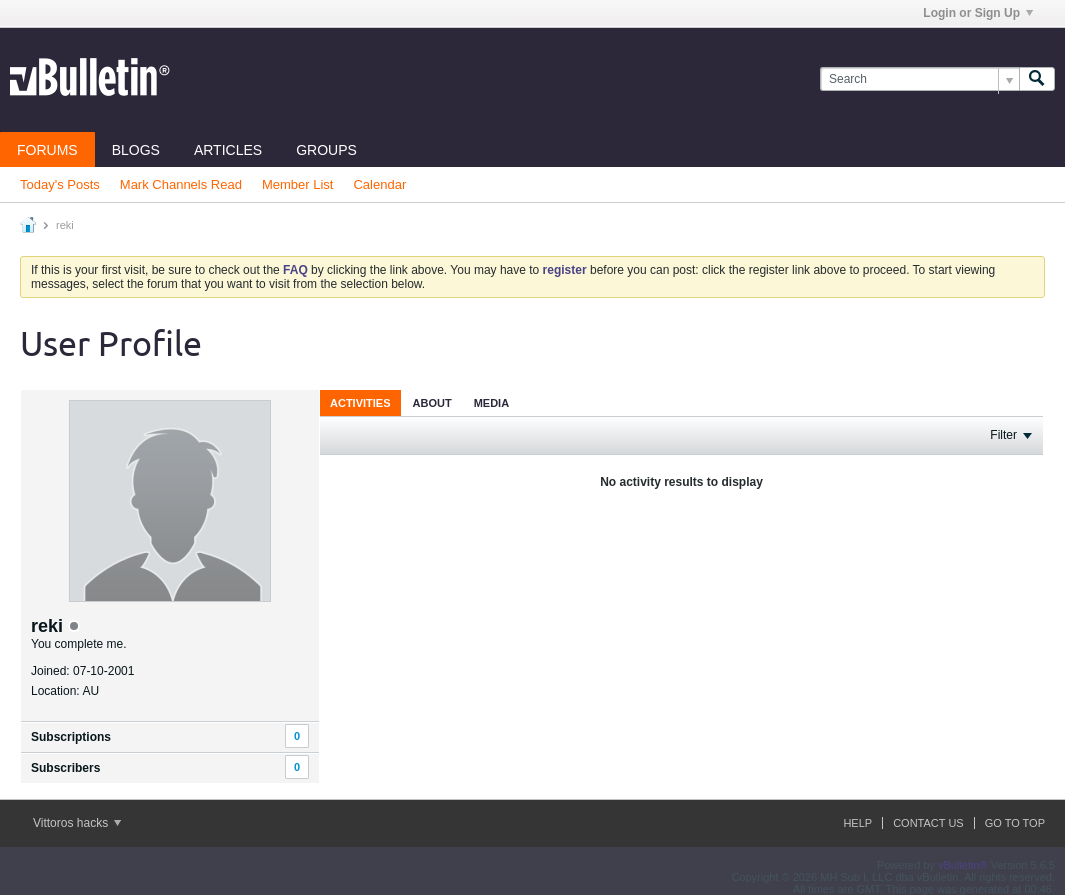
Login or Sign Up (978, 13)
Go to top (1015, 823)
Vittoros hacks (77, 823)
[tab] (360, 402)
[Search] (919, 79)
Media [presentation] (491, 403)
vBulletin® (963, 865)
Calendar (379, 184)
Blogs (136, 150)
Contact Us (928, 823)
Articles (228, 150)
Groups (326, 150)
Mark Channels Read (181, 184)
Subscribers (65, 768)
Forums (47, 150)
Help (857, 823)
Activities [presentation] (360, 403)
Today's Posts (60, 184)
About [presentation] (432, 403)
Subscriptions (71, 737)
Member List (298, 184)
